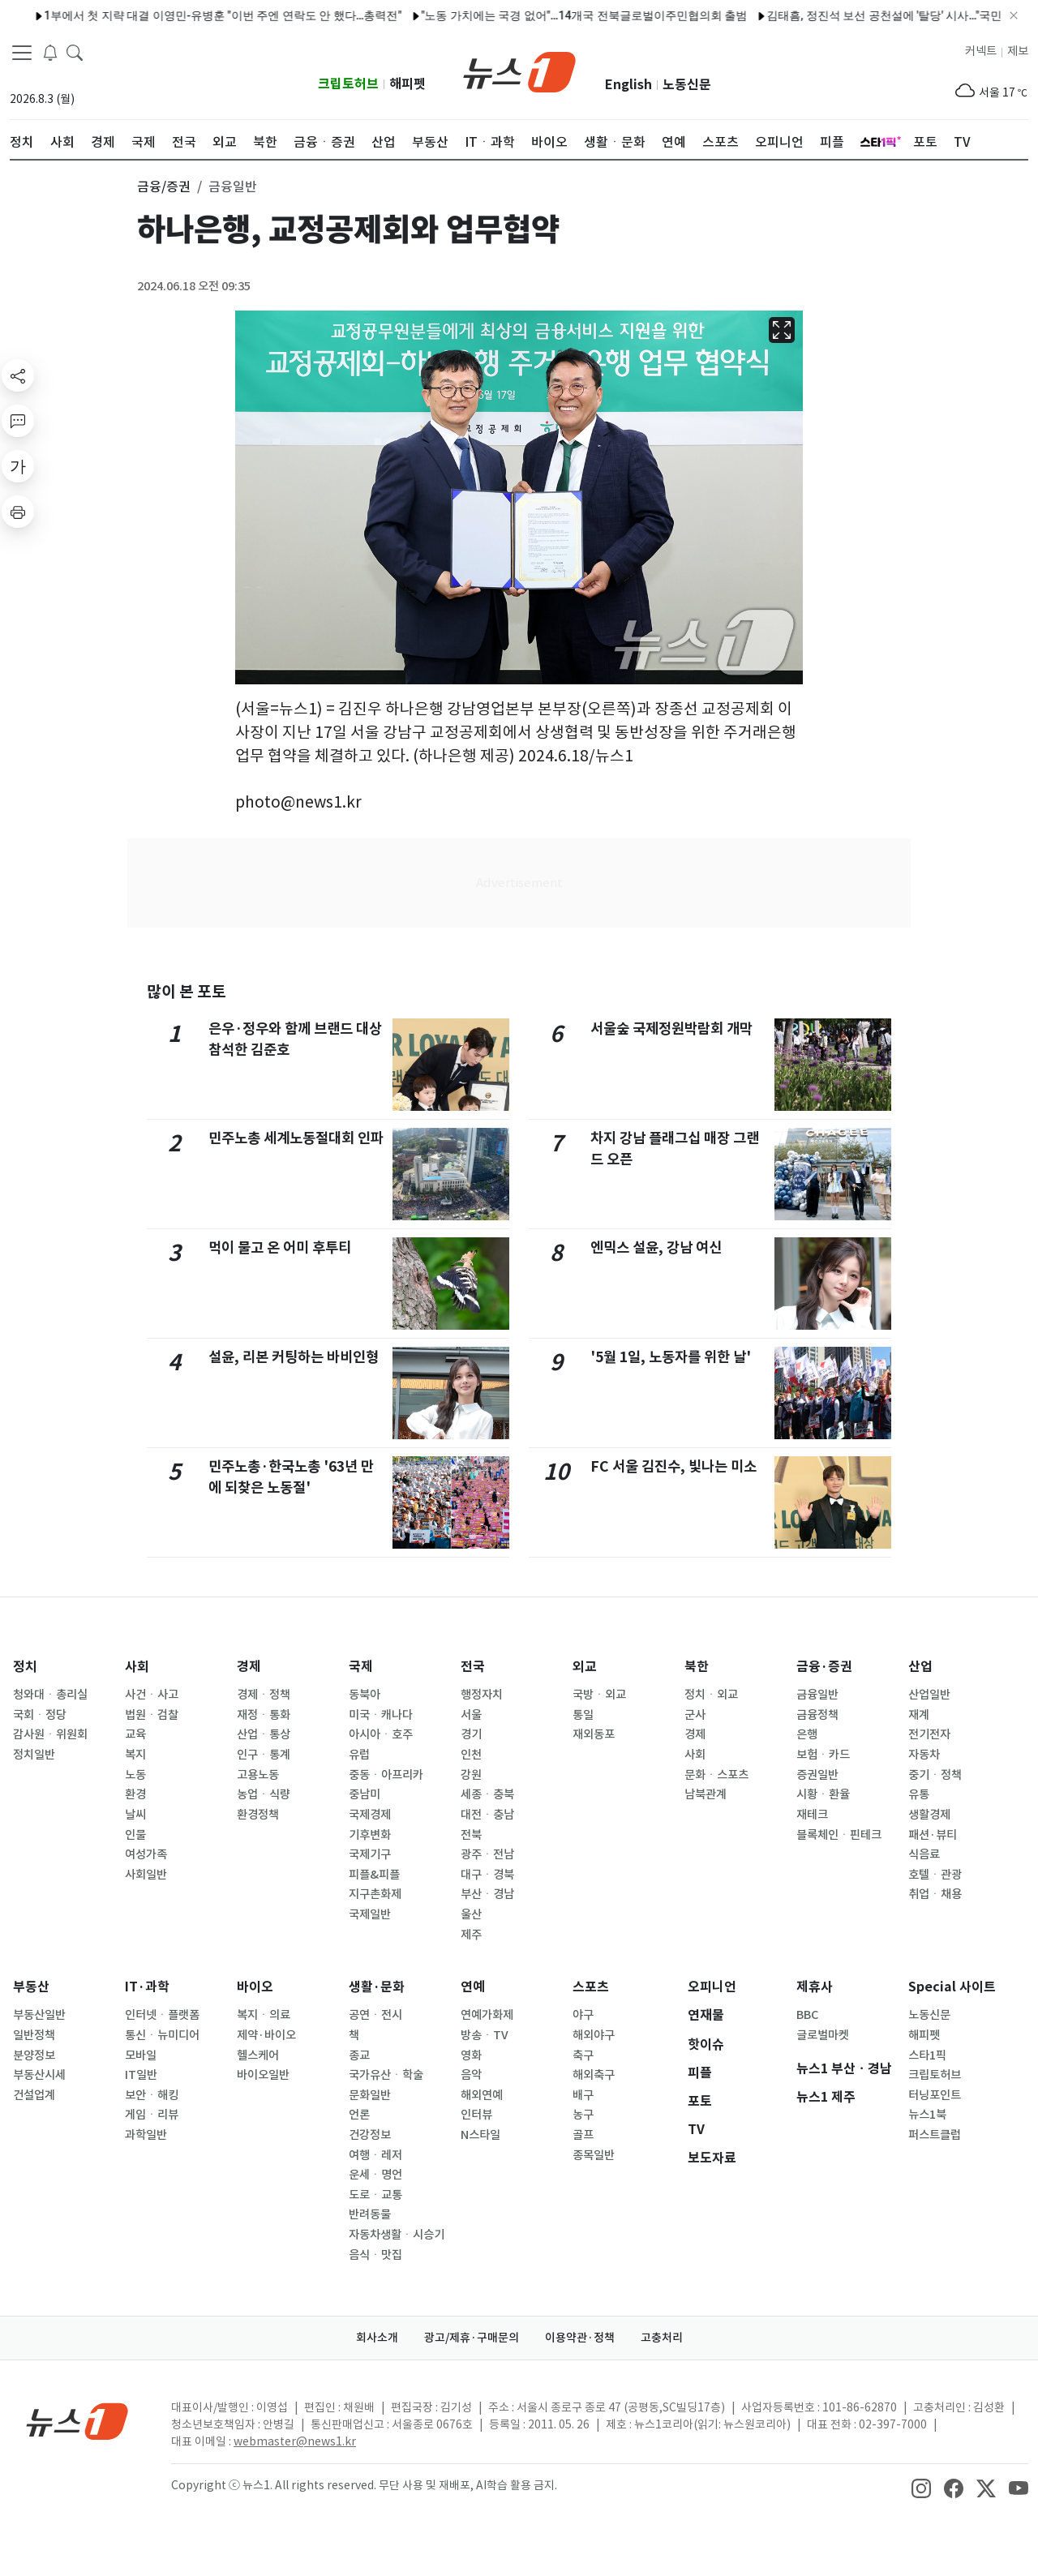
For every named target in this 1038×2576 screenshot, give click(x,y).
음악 (471, 2075)
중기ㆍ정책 (935, 1775)
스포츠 (591, 1986)
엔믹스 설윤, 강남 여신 (656, 1247)
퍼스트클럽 (934, 2135)
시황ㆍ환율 (823, 1794)
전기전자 (929, 1734)
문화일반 (370, 2095)
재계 (918, 1715)
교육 (135, 1734)
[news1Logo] (77, 2420)
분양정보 (34, 2055)
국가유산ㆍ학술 (386, 2075)
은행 (806, 1734)
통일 (583, 1715)
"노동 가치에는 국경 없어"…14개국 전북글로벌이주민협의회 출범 (369, 15)
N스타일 (480, 2135)
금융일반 (817, 1694)
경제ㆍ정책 (263, 1694)
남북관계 (705, 1794)
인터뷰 (476, 2114)
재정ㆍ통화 (263, 1715)
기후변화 (370, 1835)
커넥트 (981, 51)
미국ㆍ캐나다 (381, 1715)
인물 (135, 1835)
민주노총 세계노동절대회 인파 (296, 1138)
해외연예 (482, 2095)
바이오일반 (263, 2075)
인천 (471, 1754)
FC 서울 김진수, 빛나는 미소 (673, 1466)
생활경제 (929, 1814)
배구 (583, 2095)
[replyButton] (18, 421)
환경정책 (258, 1814)
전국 (473, 1666)
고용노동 (258, 1775)
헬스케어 (258, 2055)
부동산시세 (39, 2075)
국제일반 (370, 1914)
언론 (359, 2114)
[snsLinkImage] (921, 2487)
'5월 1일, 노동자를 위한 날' (670, 1357)
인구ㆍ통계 (263, 1754)
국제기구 (370, 1854)
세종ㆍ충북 (487, 1794)
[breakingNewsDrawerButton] (50, 52)
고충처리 (662, 2337)
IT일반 (141, 2075)
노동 (135, 1775)
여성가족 (146, 1854)
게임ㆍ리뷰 (151, 2114)
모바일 (141, 2055)
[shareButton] (18, 375)
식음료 (924, 1854)
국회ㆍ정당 (39, 1715)
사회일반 (146, 1874)
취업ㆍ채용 (935, 1894)
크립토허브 (348, 83)
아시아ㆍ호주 (381, 1734)
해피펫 (407, 83)
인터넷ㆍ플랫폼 (162, 2015)
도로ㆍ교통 (375, 2195)
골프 (583, 2135)
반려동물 (370, 2214)
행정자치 (482, 1694)
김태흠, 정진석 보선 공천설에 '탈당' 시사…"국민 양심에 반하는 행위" (720, 15)
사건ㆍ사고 (151, 1694)
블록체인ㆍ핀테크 (838, 1835)
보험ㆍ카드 (823, 1754)
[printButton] (18, 511)
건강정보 (370, 2135)
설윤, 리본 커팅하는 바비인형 (293, 1357)
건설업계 (34, 2095)
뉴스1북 (927, 2114)
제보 (1017, 51)
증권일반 (817, 1775)
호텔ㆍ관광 (935, 1874)
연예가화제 (487, 2015)
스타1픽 (927, 2055)
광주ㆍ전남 (487, 1854)
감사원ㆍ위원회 (50, 1734)
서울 (471, 1715)
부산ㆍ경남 (487, 1894)
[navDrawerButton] (22, 53)
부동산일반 (39, 2015)
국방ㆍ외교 (599, 1694)
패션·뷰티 (932, 1835)
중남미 (364, 1794)
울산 (471, 1914)
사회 (137, 1666)
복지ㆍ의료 (263, 2015)
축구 (583, 2055)
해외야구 (594, 2035)
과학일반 (146, 2135)
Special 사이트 (952, 1986)
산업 (920, 1666)
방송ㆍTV (484, 2035)
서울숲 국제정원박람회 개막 (671, 1028)
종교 (359, 2055)
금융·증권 (824, 1666)
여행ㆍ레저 (375, 2155)
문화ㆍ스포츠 (716, 1775)
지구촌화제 (375, 1894)
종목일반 (594, 2155)
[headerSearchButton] (74, 52)
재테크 (812, 1814)
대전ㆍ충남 (487, 1814)
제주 (471, 1934)
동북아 (364, 1694)
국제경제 (370, 1814)
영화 (471, 2055)
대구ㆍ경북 (487, 1874)
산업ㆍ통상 (263, 1734)
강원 (471, 1775)
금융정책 (817, 1715)
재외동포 (594, 1734)
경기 (471, 1734)
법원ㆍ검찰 (151, 1715)
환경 (135, 1794)
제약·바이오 (266, 2035)
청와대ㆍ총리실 (50, 1694)
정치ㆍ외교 (711, 1694)
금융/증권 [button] (164, 186)
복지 (135, 1754)
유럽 (359, 1754)
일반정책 (34, 2035)
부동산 (31, 1986)
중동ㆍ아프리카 (386, 1775)
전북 (471, 1835)
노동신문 (687, 84)
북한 (696, 1666)
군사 (695, 1715)
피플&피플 (374, 1874)
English (628, 84)
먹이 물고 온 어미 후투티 (279, 1247)
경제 (249, 1666)
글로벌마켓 (822, 2035)
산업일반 (929, 1694)
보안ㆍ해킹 (151, 2095)
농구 (583, 2114)
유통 (918, 1794)
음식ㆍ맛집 (375, 2255)
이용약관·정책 (580, 2337)
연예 (473, 1986)
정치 (25, 1666)
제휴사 (814, 1986)
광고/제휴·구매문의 (471, 2337)
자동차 (924, 1754)
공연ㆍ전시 (375, 2015)
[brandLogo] (519, 70)
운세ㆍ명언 (375, 2174)
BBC (807, 2015)
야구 (583, 2015)
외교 (585, 1666)
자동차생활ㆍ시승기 (396, 2234)
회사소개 (377, 2337)
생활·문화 (377, 1986)
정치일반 (34, 1754)
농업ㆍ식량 (263, 1794)
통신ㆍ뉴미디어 (162, 2035)
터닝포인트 (934, 2095)
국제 (361, 1666)
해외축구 (594, 2075)
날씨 (135, 1814)
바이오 (255, 1986)
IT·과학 (147, 1986)
